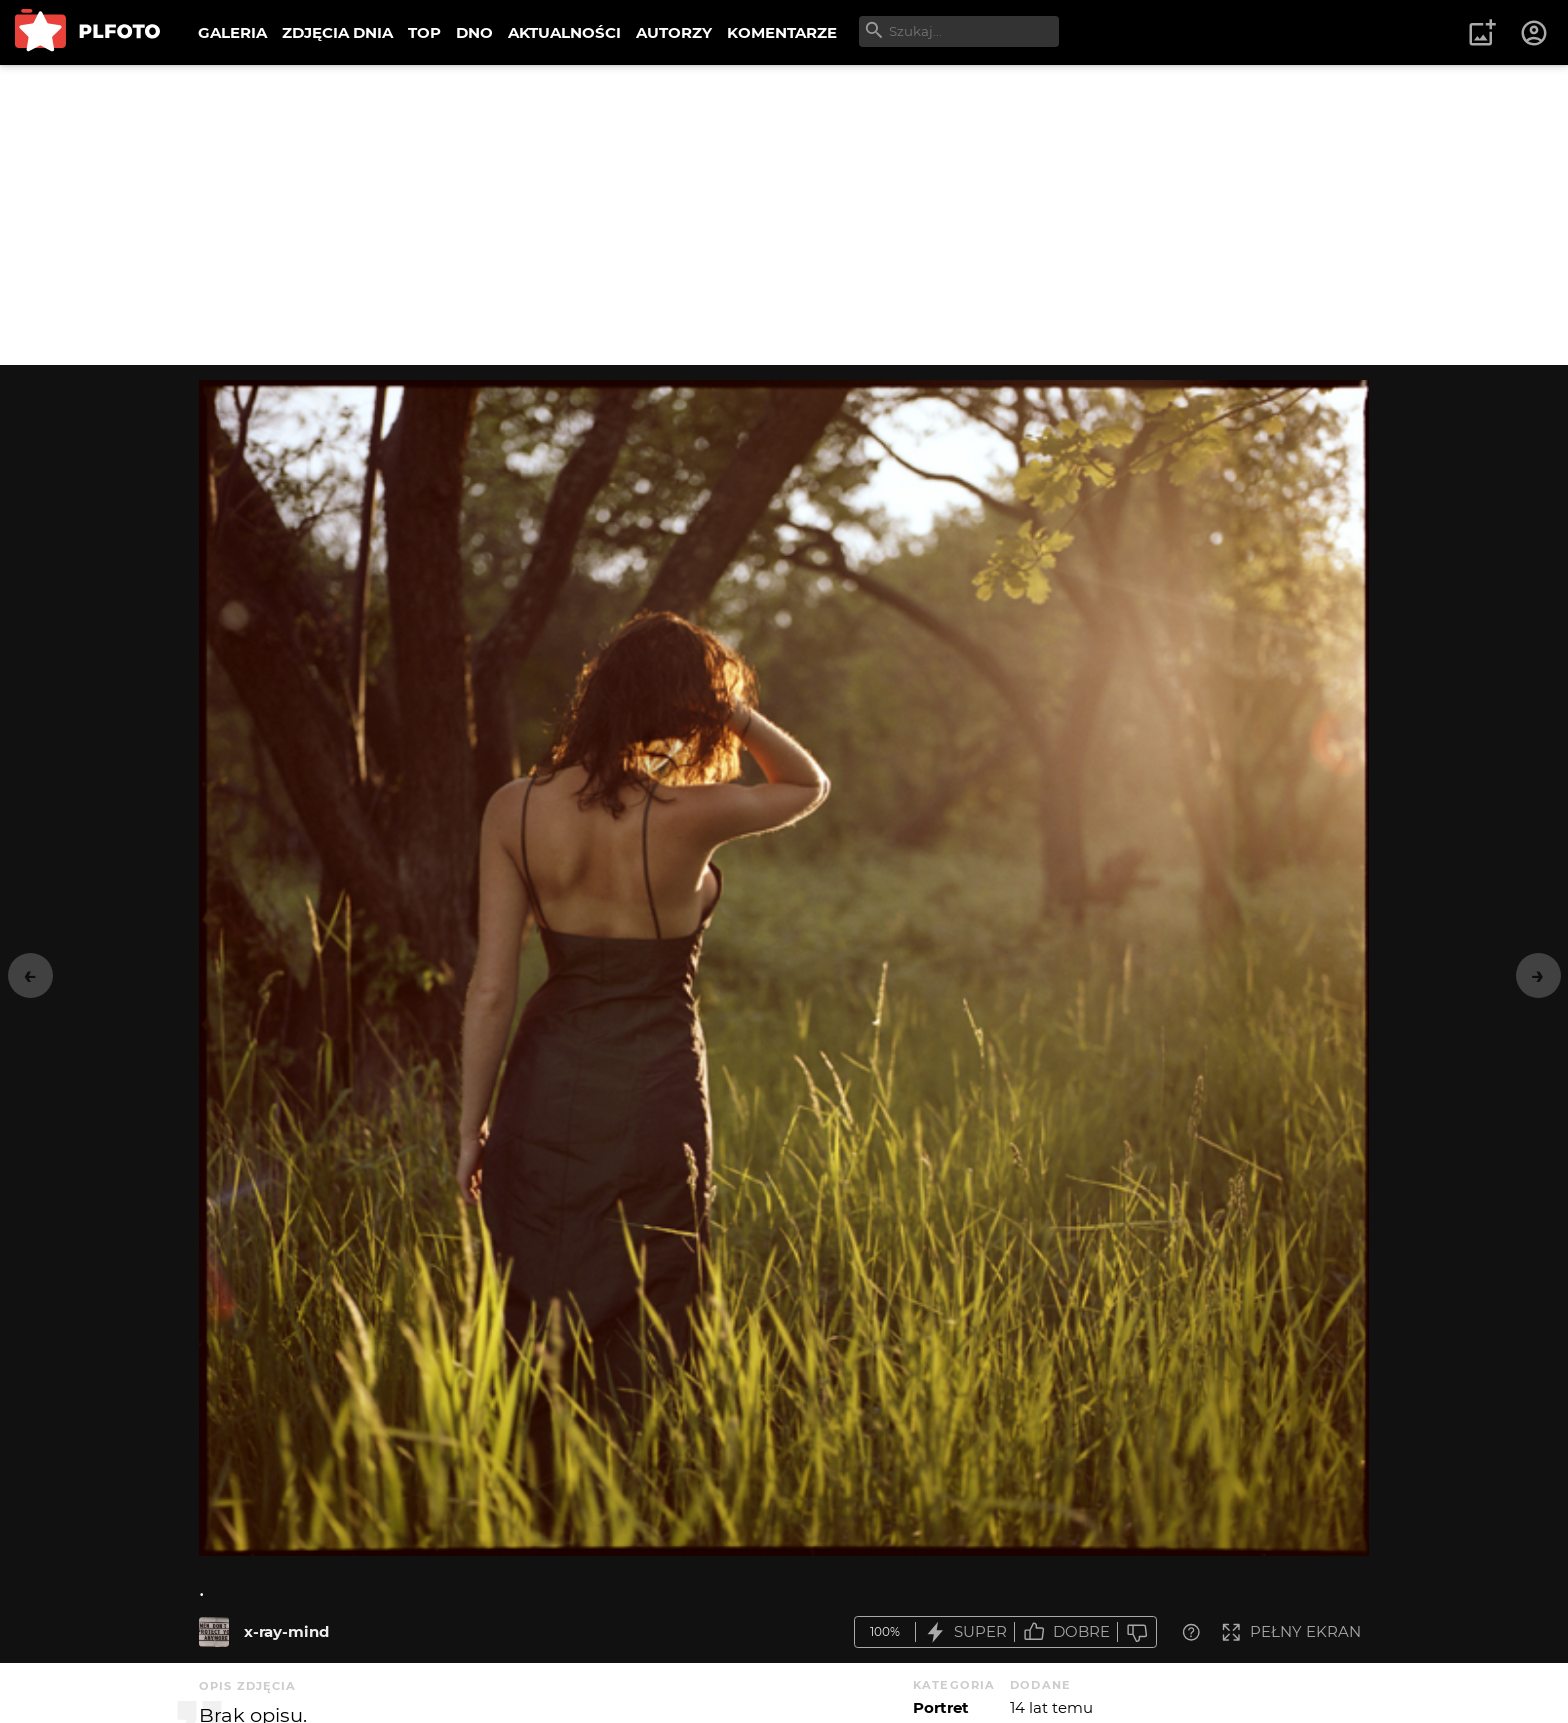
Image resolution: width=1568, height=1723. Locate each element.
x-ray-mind (286, 1631)
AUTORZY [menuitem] (674, 32)
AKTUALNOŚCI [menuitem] (564, 32)
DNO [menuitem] (474, 32)
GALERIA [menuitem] (232, 32)
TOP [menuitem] (424, 32)
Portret (941, 1707)
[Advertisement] (784, 215)
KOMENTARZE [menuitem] (782, 32)
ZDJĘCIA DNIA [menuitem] (337, 32)
